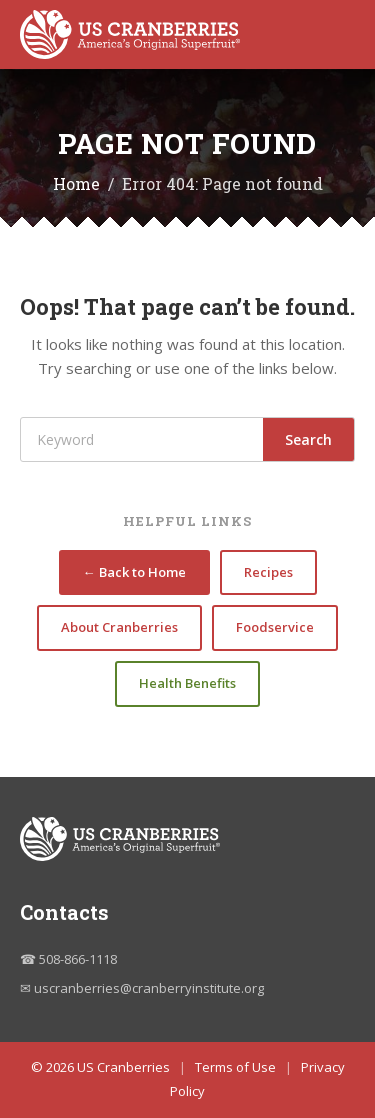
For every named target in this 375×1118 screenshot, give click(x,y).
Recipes (268, 572)
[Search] (142, 439)
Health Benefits (187, 683)
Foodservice (275, 627)
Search (308, 439)
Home (76, 183)
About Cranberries (119, 627)
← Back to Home (134, 572)
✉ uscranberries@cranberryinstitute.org (142, 988)
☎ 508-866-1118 (68, 959)
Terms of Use (235, 1067)
